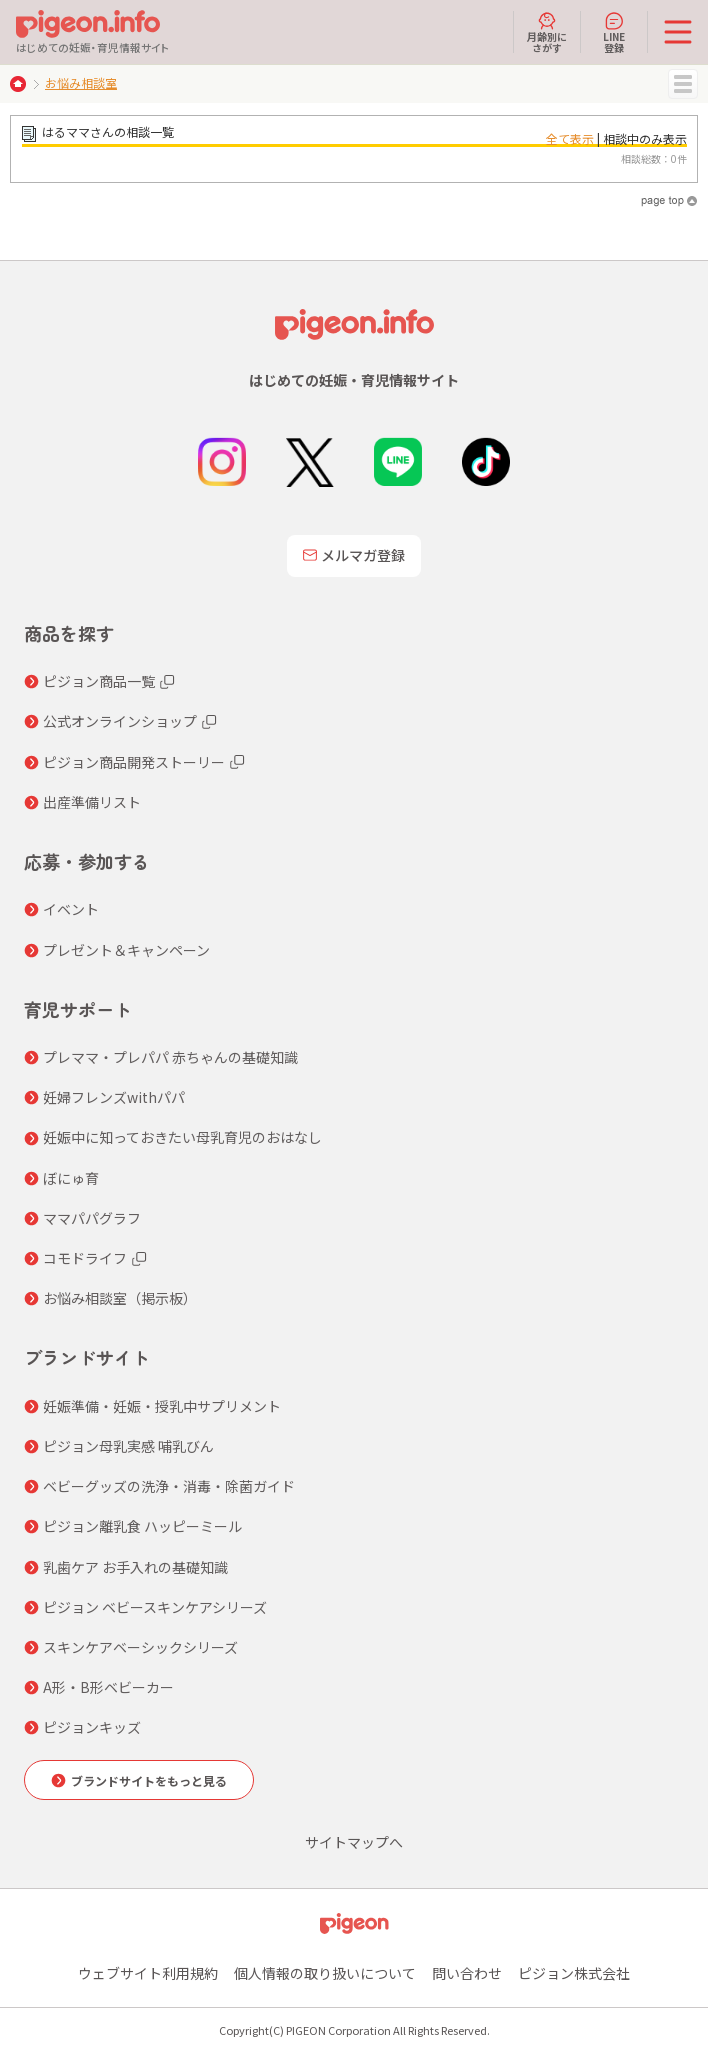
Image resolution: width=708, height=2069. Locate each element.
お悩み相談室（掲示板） (120, 1298)
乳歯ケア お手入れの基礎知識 (135, 1567)
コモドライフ (85, 1258)
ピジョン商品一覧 (99, 681)
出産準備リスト (92, 802)
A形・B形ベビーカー (108, 1687)
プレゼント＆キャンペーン (126, 950)
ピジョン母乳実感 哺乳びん (128, 1446)
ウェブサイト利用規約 (148, 1973)
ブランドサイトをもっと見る (149, 1780)
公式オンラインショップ (120, 721)
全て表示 (570, 138)
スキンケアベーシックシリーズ (140, 1647)
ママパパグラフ (92, 1218)
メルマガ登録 (354, 555)
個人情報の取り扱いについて (325, 1973)
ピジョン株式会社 (574, 1973)
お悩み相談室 (81, 82)
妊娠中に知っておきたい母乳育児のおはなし (182, 1137)
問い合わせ (467, 1973)
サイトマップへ (354, 1842)
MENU (683, 84)
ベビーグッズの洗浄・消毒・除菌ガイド (169, 1486)
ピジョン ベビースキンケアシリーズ (155, 1607)
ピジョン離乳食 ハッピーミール (142, 1526)
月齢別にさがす (547, 32)
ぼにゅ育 (71, 1178)
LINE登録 (614, 32)
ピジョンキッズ (92, 1727)
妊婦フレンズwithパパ (114, 1097)
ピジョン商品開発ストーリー (134, 762)
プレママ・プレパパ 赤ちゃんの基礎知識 (170, 1057)
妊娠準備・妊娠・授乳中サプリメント (162, 1406)
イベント (71, 909)
